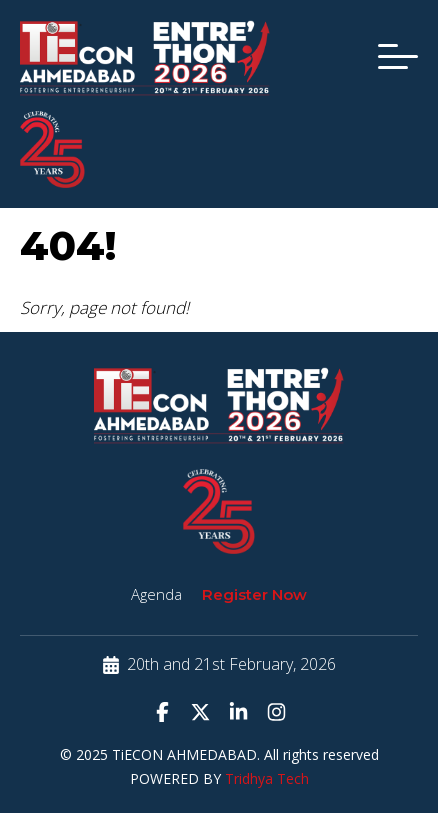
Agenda (156, 594)
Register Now (254, 594)
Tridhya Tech (267, 778)
